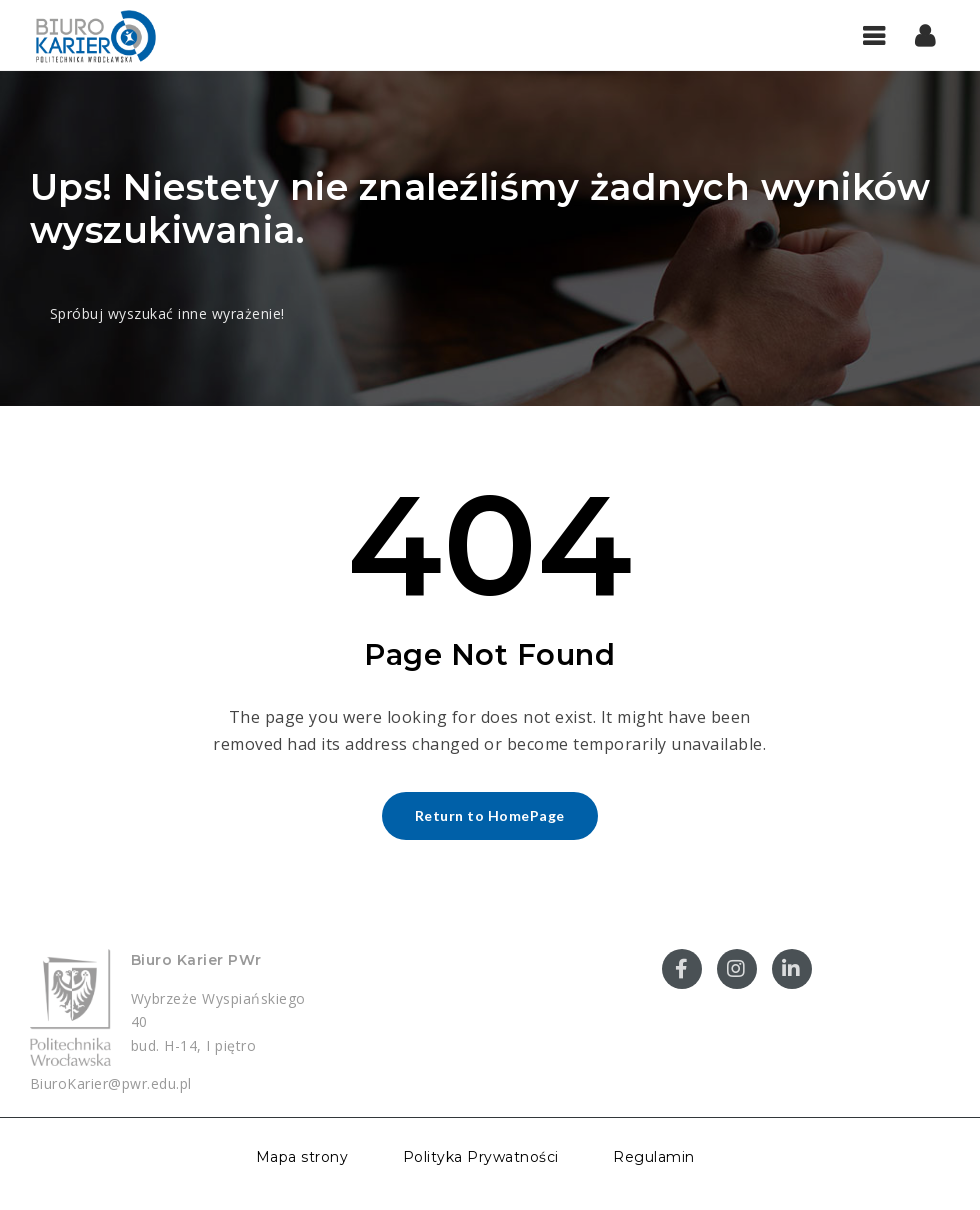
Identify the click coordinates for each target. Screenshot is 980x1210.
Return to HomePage (490, 815)
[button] (925, 35)
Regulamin (654, 1157)
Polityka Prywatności (481, 1157)
